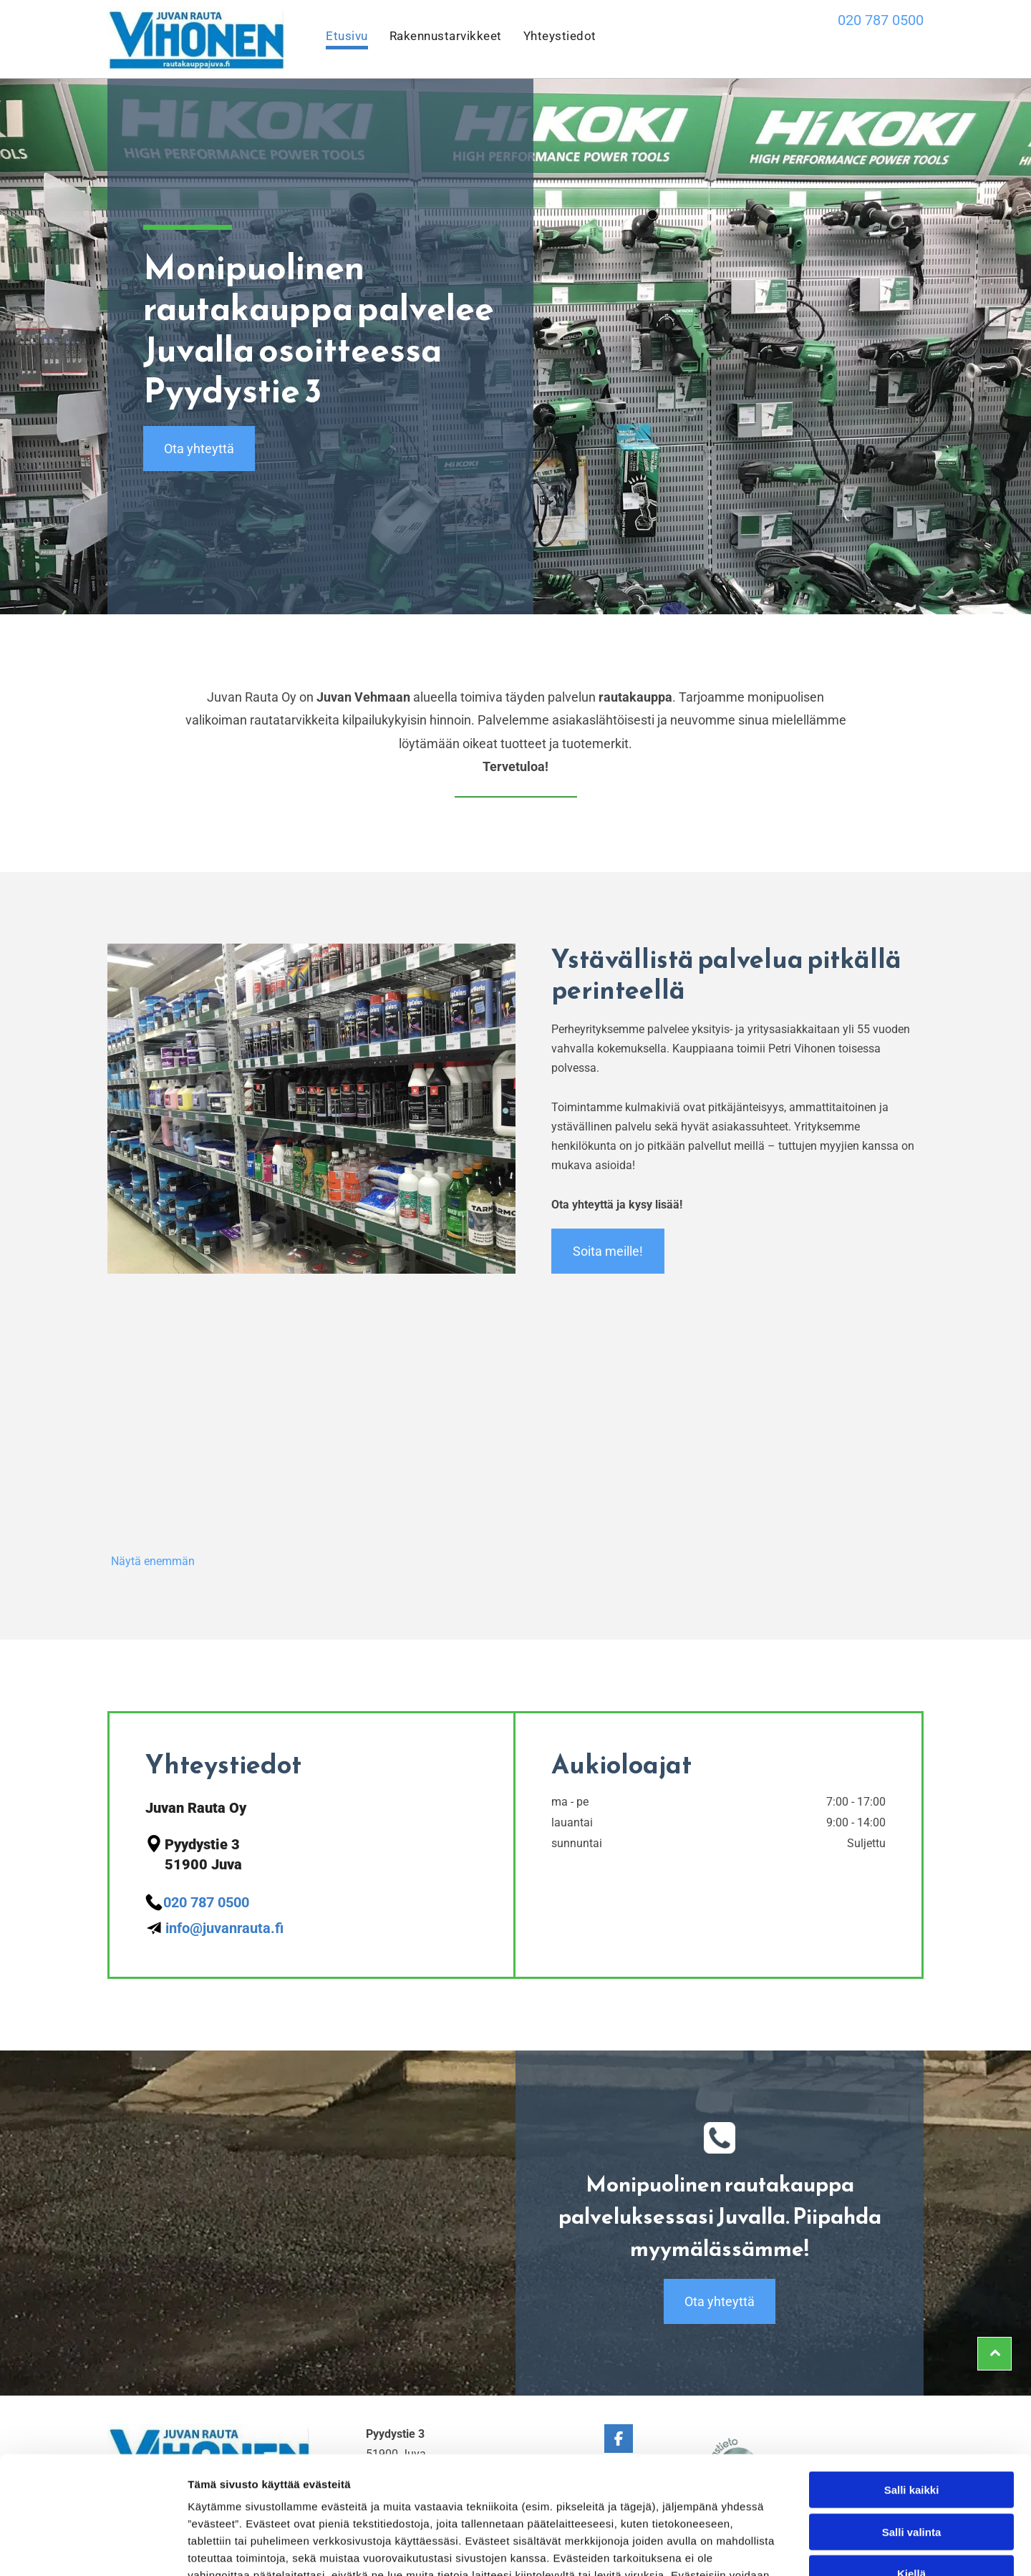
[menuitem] (336, 39)
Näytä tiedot (766, 2548)
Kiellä (911, 2472)
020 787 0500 (881, 20)
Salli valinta (912, 2430)
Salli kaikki (911, 2388)
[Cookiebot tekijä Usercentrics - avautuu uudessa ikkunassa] (92, 2548)
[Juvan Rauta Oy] (212, 1450)
